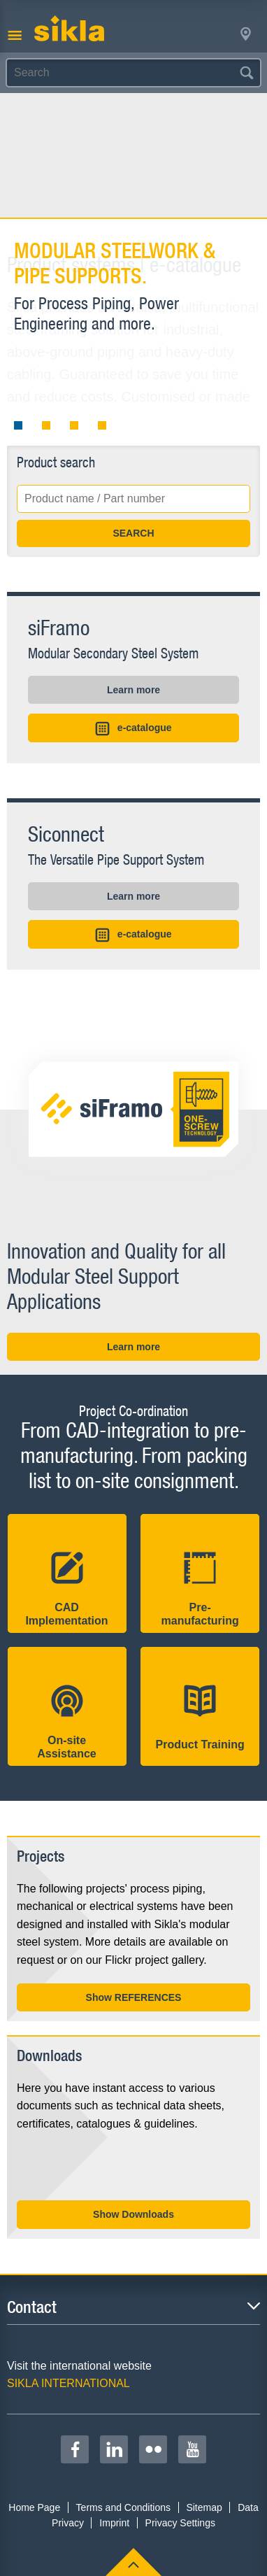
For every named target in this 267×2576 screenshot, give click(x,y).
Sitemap (204, 2507)
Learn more (133, 689)
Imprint (114, 2522)
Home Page (34, 2507)
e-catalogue (133, 728)
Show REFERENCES (134, 1997)
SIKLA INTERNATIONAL (68, 2383)
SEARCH (133, 533)
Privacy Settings (180, 2522)
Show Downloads (133, 2214)
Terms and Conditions (123, 2507)
